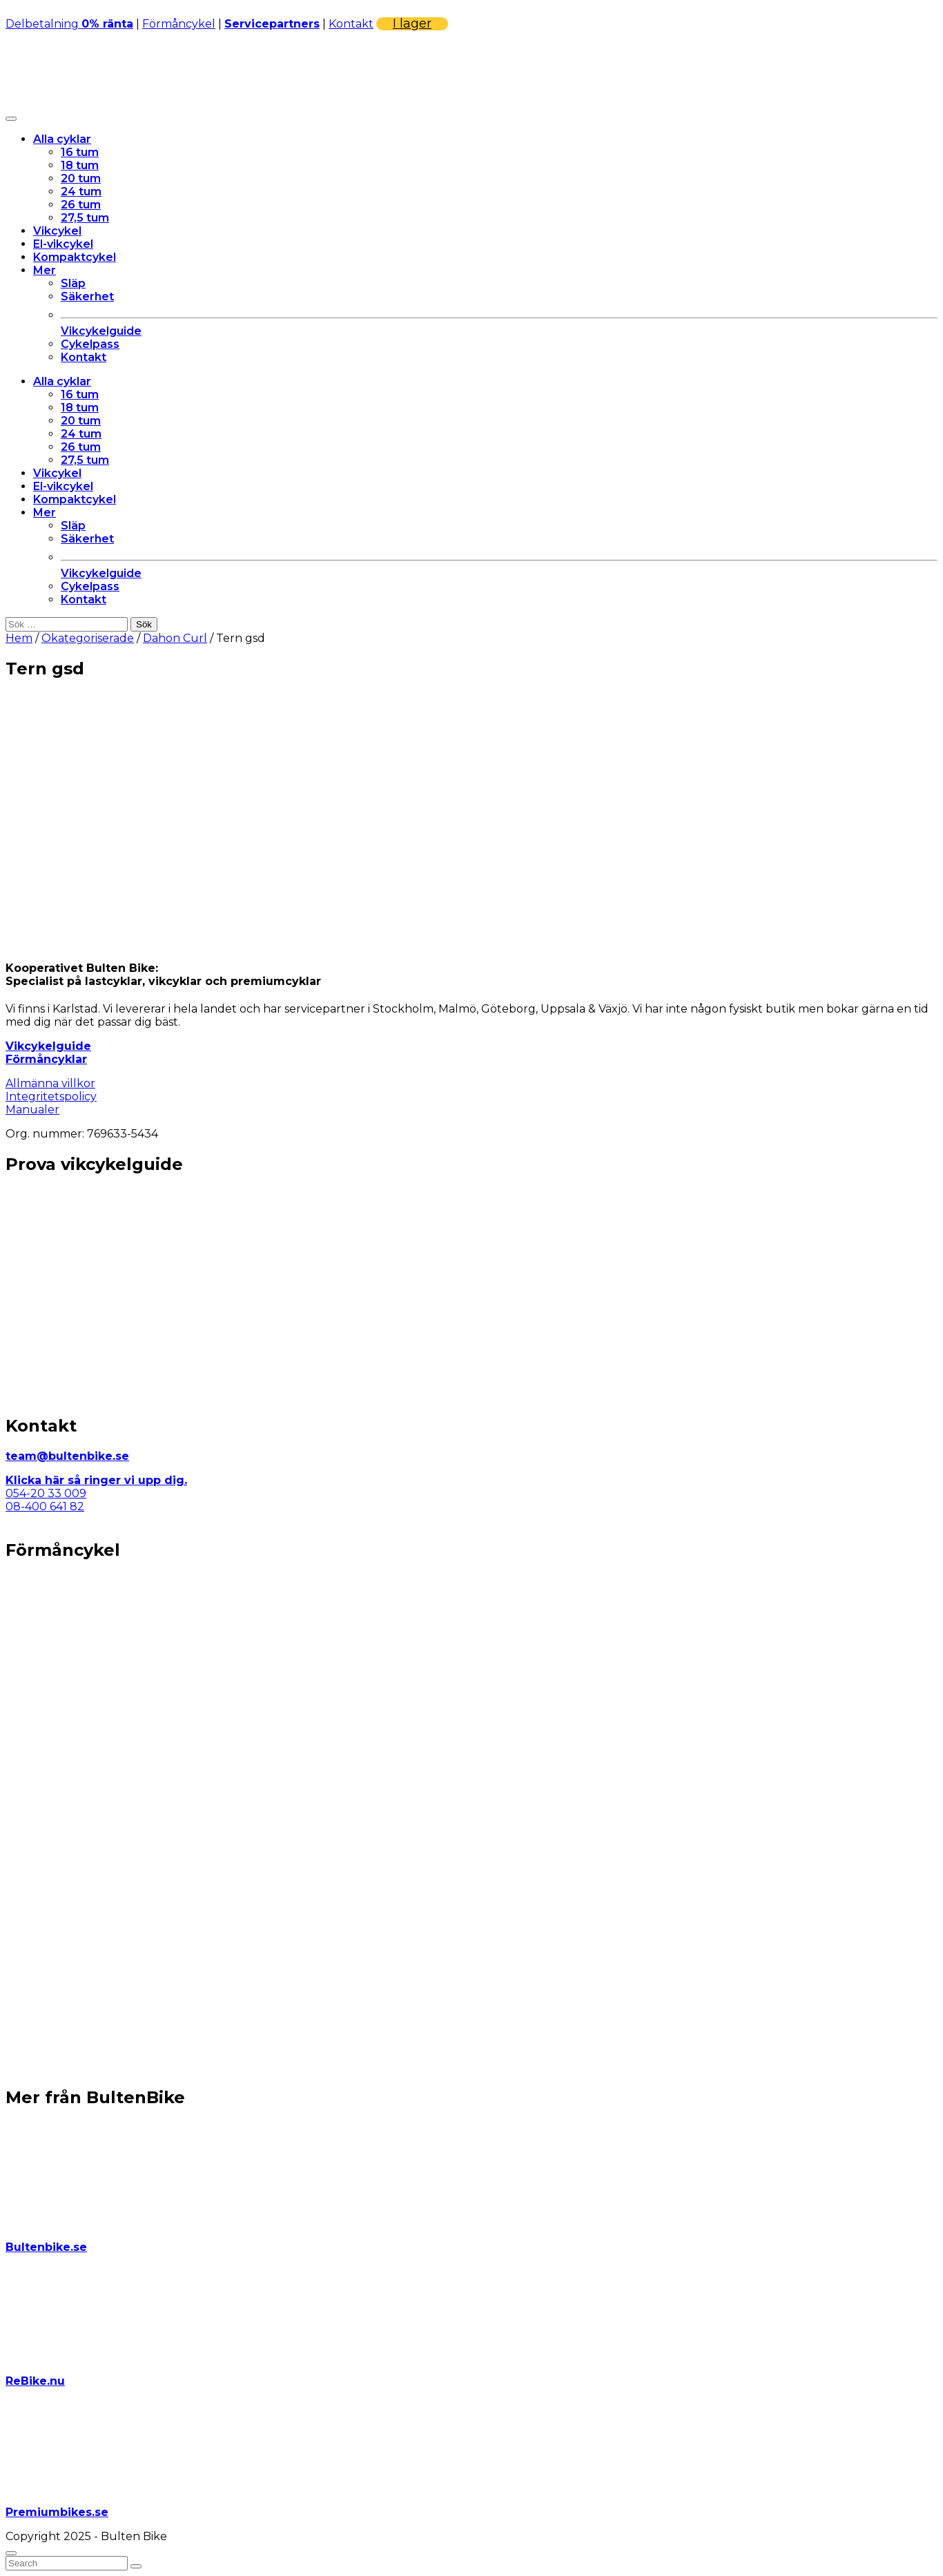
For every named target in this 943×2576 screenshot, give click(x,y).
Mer (44, 270)
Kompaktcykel (74, 257)
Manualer (32, 1109)
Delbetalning (69, 23)
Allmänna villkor (50, 1083)
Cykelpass (90, 344)
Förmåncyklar (46, 1059)
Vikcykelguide (48, 1046)
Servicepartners (272, 23)
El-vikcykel (63, 244)
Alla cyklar (62, 139)
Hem (19, 638)
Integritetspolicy (51, 1096)
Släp (73, 283)
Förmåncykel (178, 23)
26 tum (81, 204)
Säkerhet (87, 296)
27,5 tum (85, 217)
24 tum (81, 191)
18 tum (80, 165)
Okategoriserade (87, 638)
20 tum (81, 178)
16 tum (80, 152)
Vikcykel (57, 230)
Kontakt (351, 23)
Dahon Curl (175, 638)
